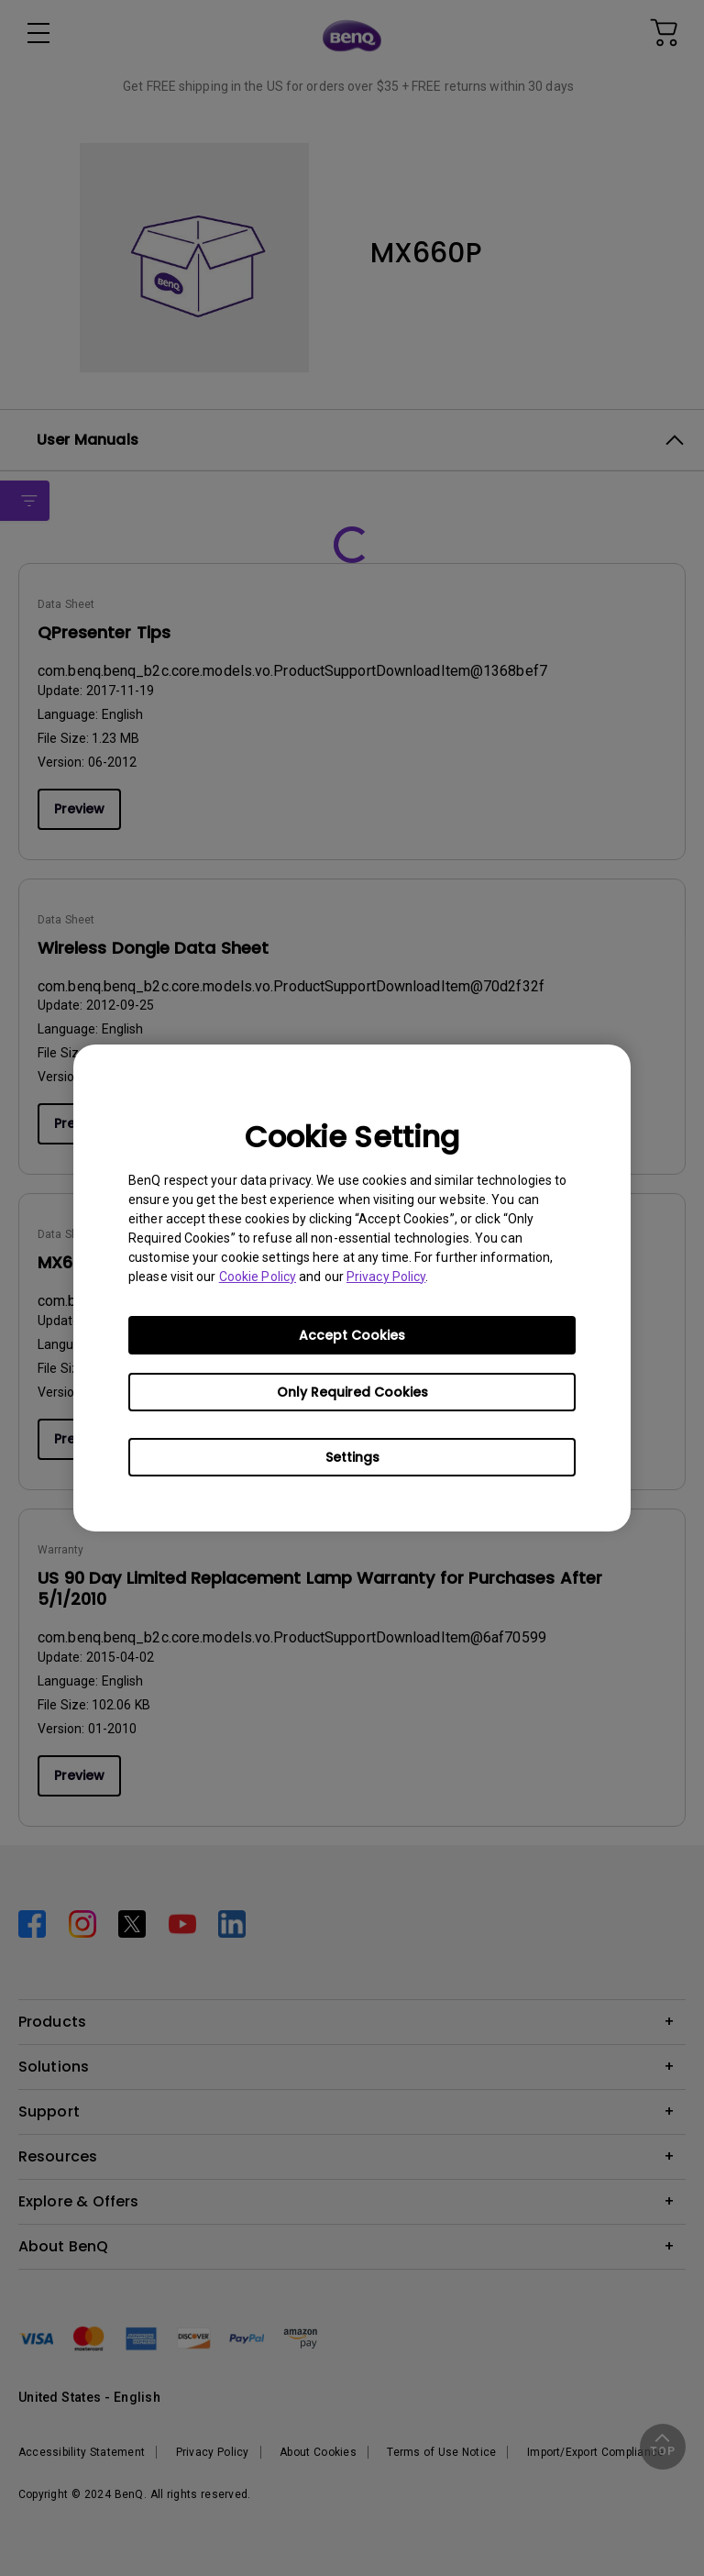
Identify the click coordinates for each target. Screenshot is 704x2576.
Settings (352, 1457)
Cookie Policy (257, 1276)
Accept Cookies (352, 1335)
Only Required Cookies (352, 1392)
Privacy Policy (385, 1276)
